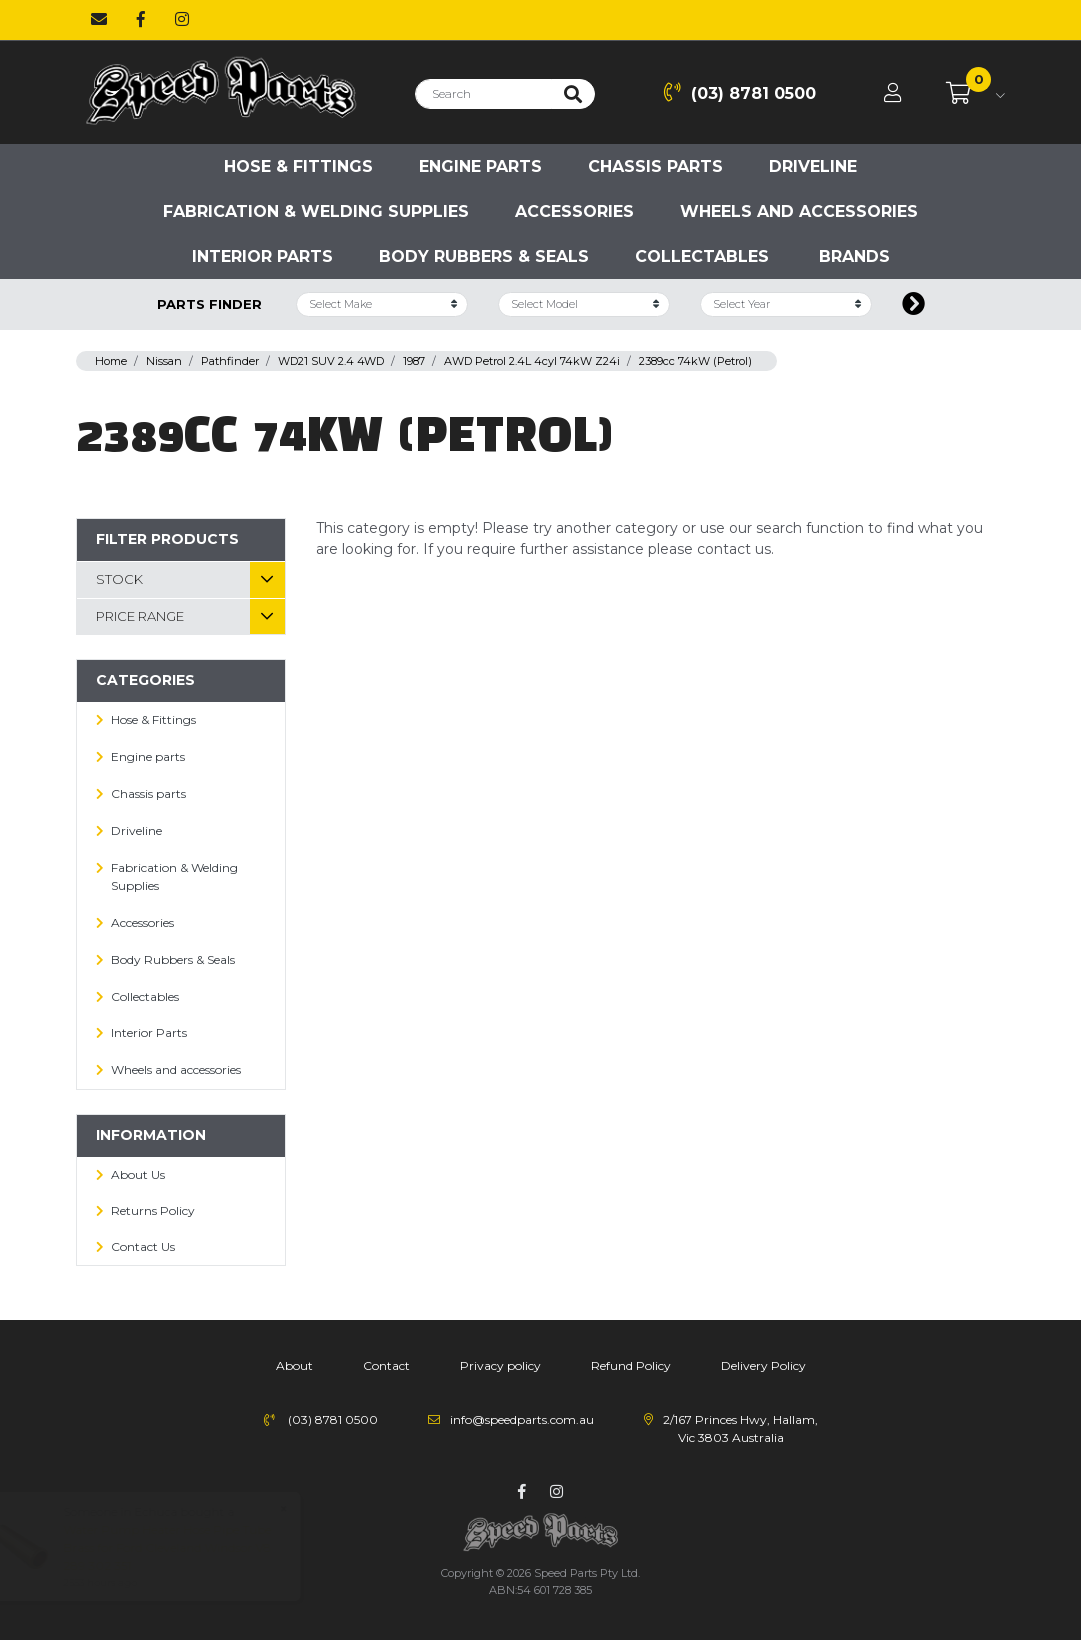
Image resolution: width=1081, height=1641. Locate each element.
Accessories (574, 211)
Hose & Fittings (298, 166)
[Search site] (573, 94)
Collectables (702, 256)
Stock (119, 579)
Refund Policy (631, 1365)
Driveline (813, 166)
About (294, 1365)
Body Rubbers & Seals (484, 256)
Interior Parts (262, 256)
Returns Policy (153, 1210)
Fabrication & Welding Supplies (316, 211)
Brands (854, 256)
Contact (386, 1365)
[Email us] (99, 20)
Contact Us (143, 1246)
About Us (138, 1174)
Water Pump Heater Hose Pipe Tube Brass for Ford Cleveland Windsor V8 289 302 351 (186, 1547)
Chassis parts (655, 166)
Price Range (140, 616)
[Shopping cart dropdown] (975, 94)
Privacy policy (500, 1365)
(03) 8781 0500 (740, 92)
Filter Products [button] (167, 539)
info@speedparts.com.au (522, 1419)
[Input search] (483, 94)
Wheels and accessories (799, 211)
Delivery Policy (763, 1365)
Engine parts (480, 166)
